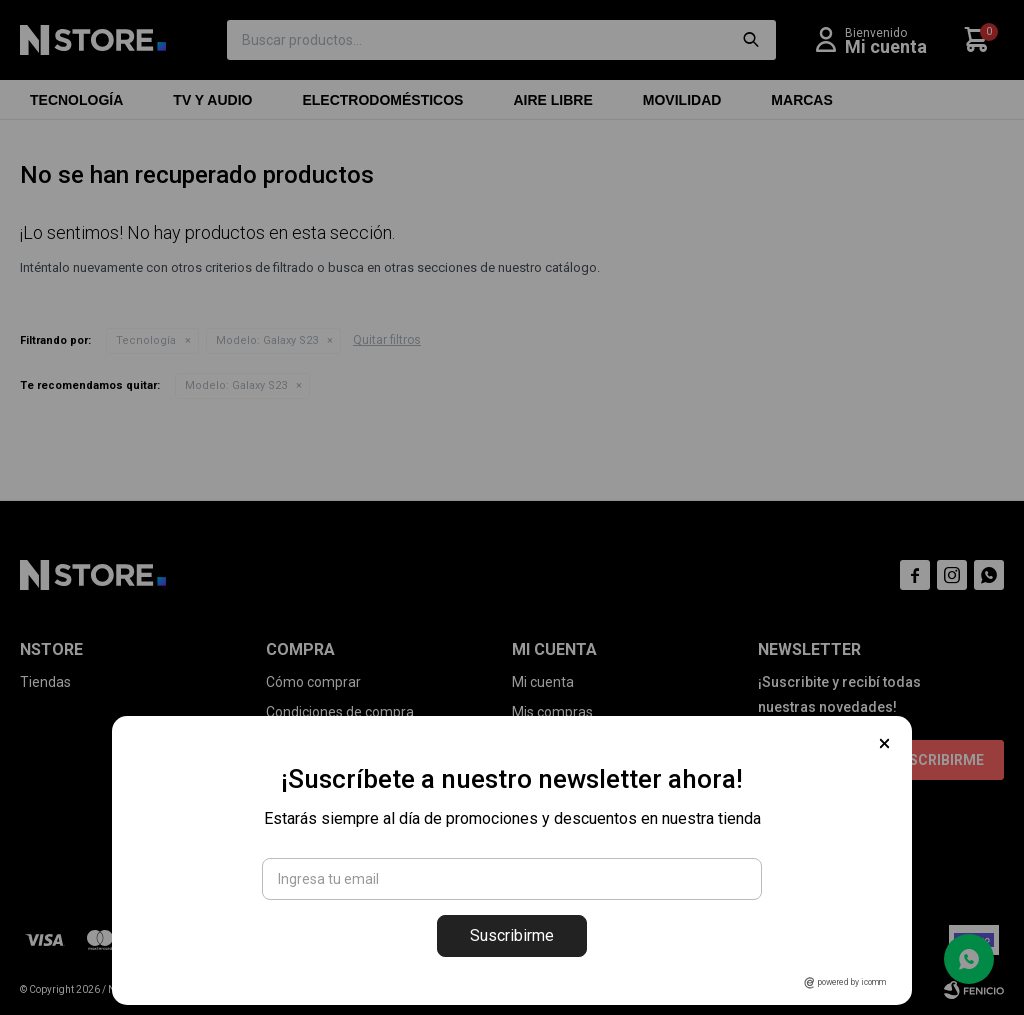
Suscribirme (512, 935)
